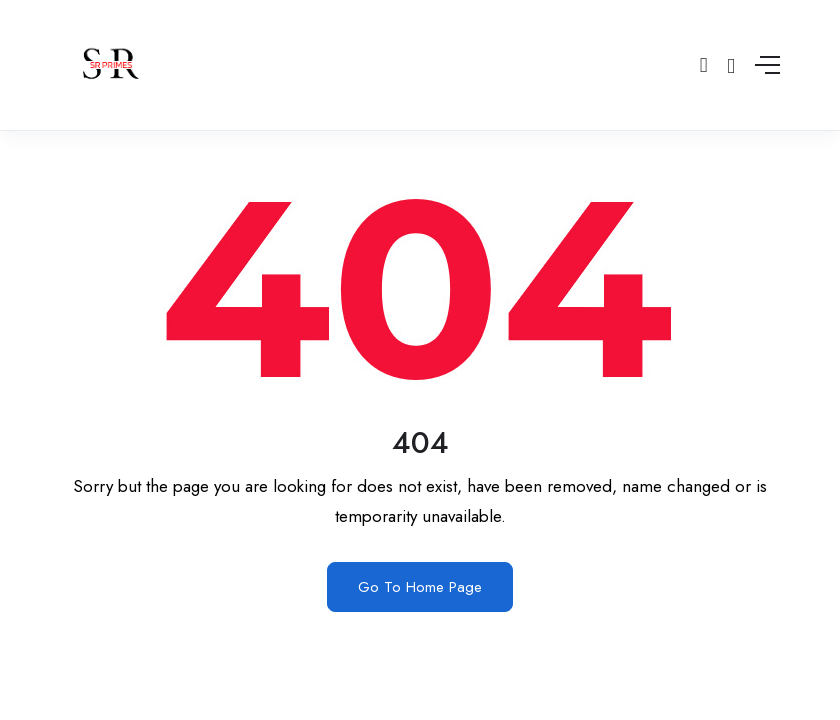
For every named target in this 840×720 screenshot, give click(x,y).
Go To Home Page (420, 587)
